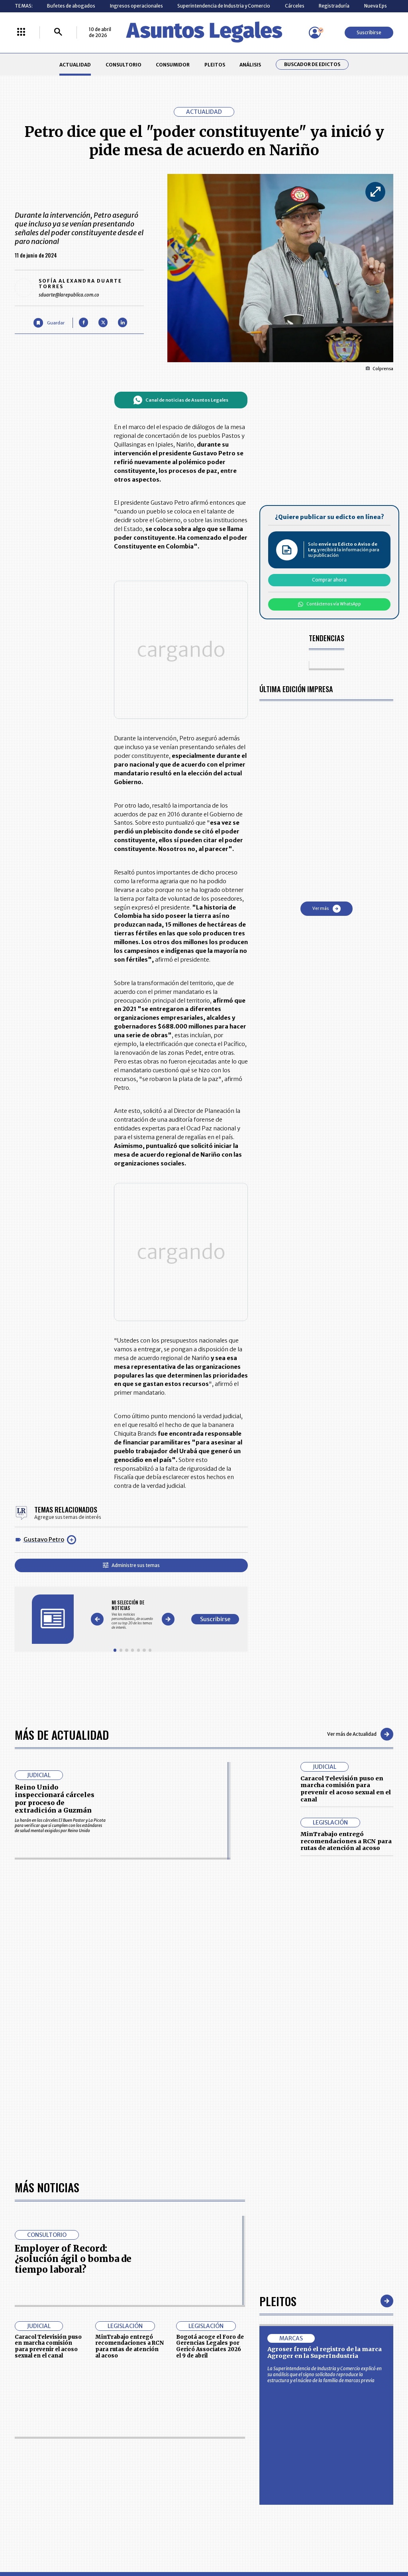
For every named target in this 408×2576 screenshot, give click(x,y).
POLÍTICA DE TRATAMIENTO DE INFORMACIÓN (238, 2215)
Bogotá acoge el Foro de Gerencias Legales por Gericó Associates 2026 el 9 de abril (210, 1849)
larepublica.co (38, 2277)
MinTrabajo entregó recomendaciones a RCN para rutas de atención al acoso (346, 1568)
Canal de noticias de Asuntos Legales (223, 400)
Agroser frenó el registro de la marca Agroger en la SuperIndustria (324, 1855)
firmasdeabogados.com (250, 2277)
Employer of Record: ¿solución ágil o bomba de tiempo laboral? (73, 1761)
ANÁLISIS (250, 65)
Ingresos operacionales (136, 6)
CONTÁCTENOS (151, 2186)
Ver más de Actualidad (360, 1461)
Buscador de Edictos (312, 64)
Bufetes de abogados (71, 6)
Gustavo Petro (44, 1287)
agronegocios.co (96, 2277)
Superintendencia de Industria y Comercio (223, 6)
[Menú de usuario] (315, 32)
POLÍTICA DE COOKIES (157, 2233)
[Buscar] (58, 32)
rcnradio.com (371, 2277)
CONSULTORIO (123, 65)
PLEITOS (214, 65)
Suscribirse (369, 32)
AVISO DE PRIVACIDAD (231, 2200)
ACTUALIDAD (75, 65)
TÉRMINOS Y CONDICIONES (163, 2215)
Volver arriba (359, 2090)
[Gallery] (175, 1352)
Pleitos (277, 1803)
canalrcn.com (318, 2277)
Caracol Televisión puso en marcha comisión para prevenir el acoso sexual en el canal (345, 1516)
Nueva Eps (375, 6)
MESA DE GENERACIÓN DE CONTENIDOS (232, 2186)
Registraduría (334, 6)
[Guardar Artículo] (49, 323)
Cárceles (294, 6)
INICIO (21, 2183)
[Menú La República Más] (21, 32)
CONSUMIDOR (173, 65)
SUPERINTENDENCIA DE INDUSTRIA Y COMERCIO (233, 2232)
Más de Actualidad (62, 1460)
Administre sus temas (173, 1312)
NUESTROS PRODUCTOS (160, 2200)
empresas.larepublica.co (168, 2277)
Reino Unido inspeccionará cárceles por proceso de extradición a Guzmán (54, 1525)
